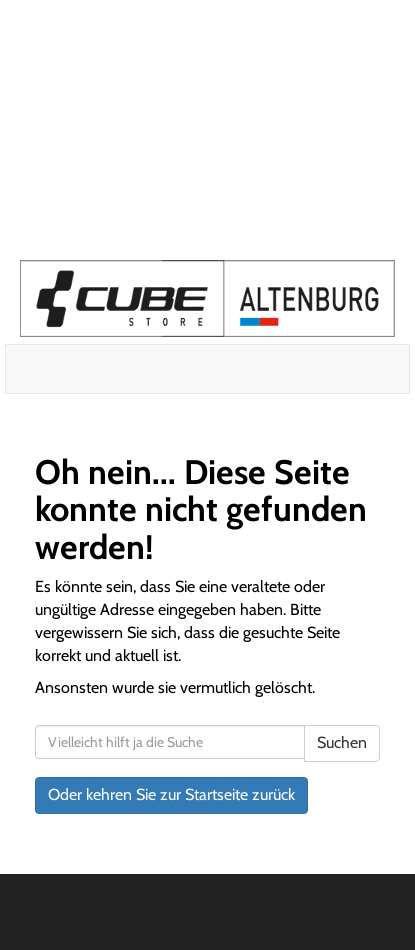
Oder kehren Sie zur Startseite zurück (171, 794)
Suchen (342, 742)
